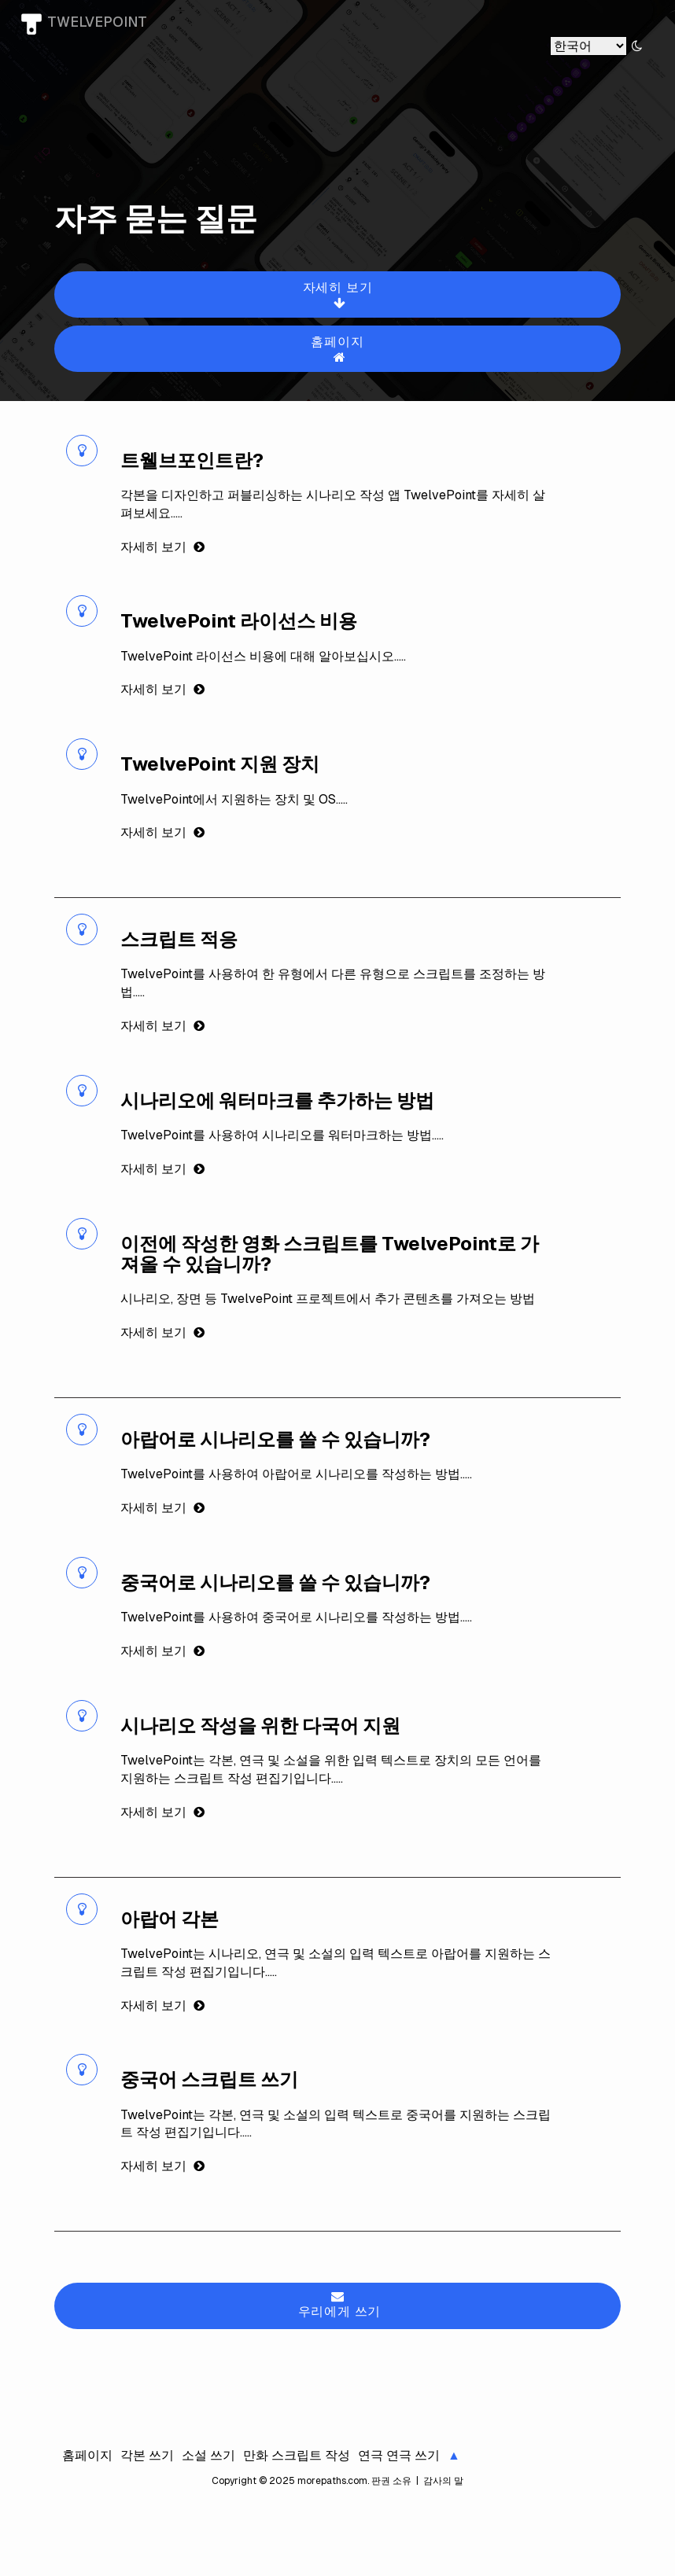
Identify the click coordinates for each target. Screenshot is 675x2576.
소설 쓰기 (208, 2455)
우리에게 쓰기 (339, 2305)
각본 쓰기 (147, 2455)
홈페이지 (339, 348)
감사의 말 (442, 2481)
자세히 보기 (339, 294)
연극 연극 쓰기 (399, 2455)
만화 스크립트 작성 (296, 2455)
